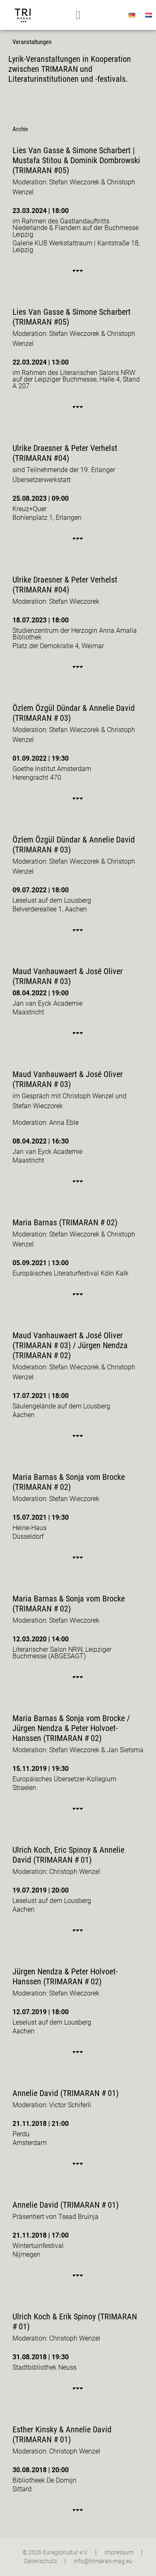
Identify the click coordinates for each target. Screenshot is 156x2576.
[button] (78, 15)
